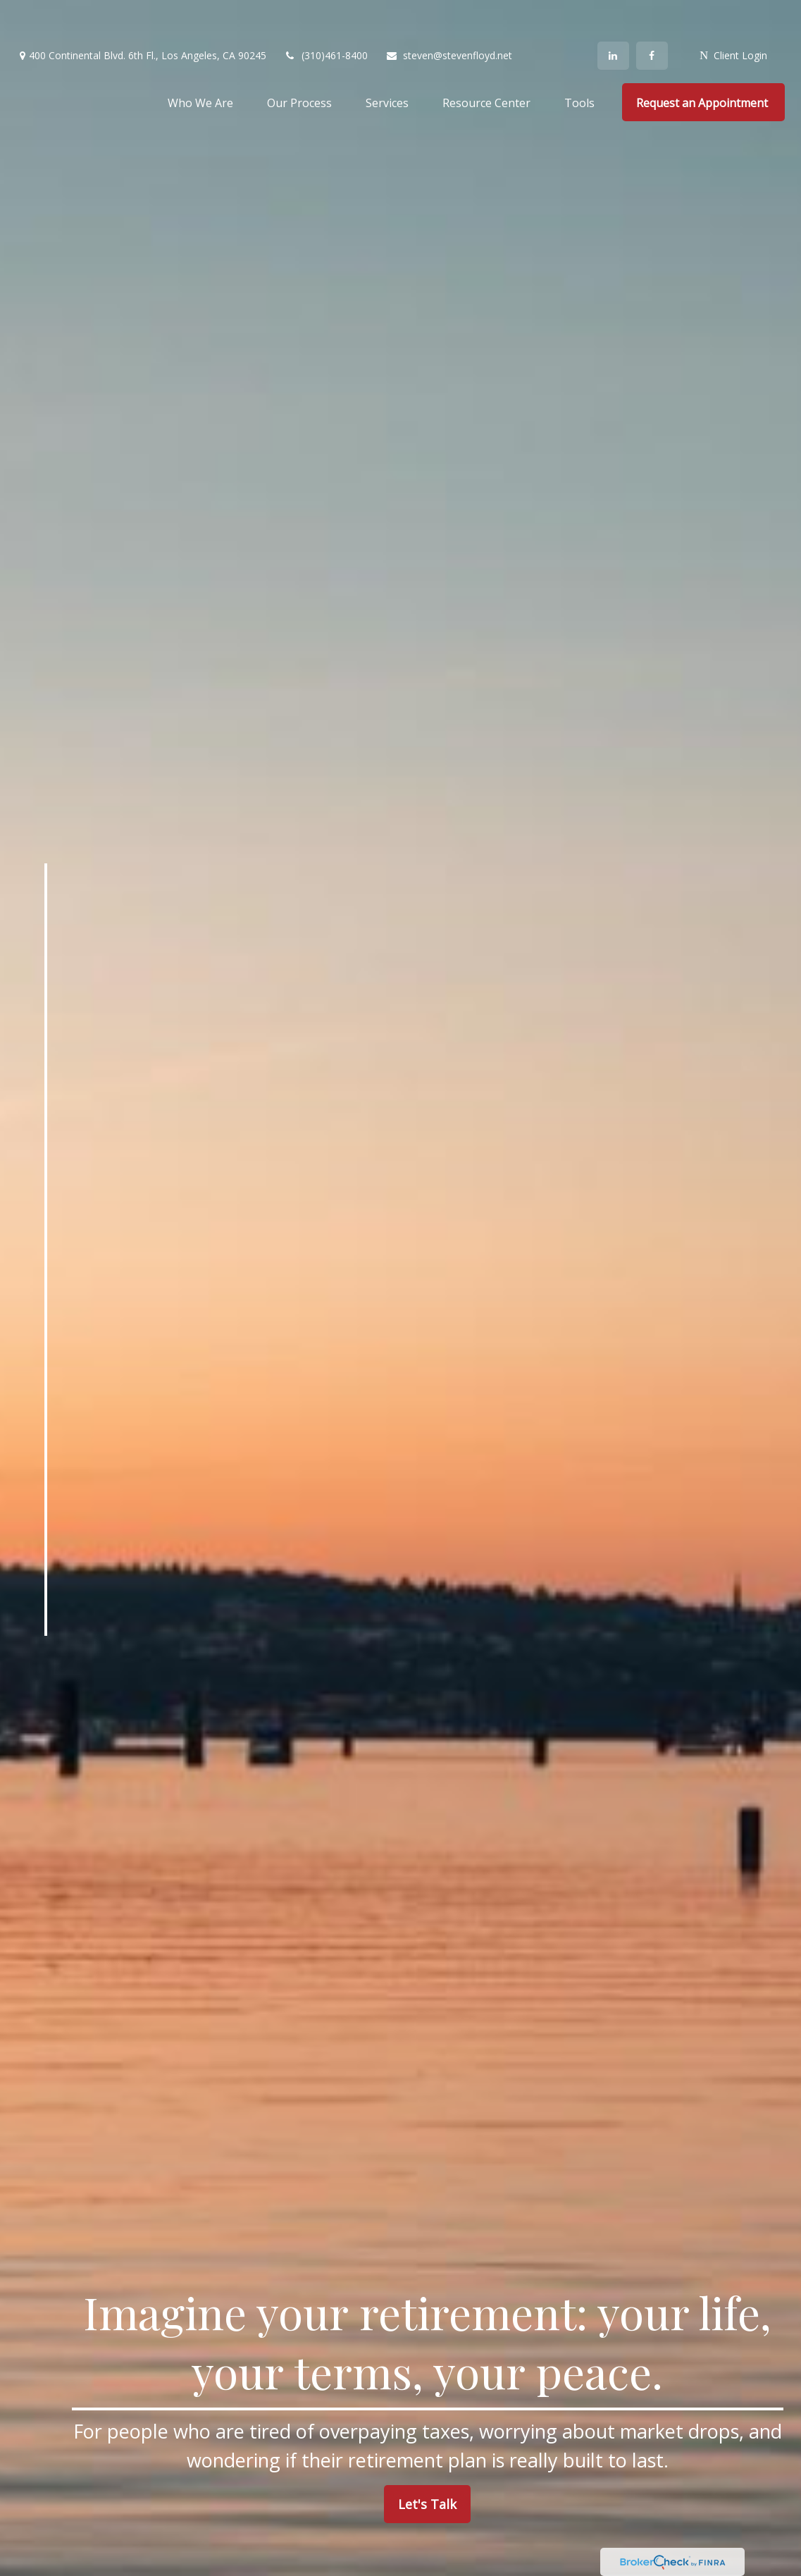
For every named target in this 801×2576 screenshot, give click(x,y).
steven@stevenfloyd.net (448, 14)
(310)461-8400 (326, 14)
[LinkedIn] (613, 14)
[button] (200, 60)
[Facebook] (652, 14)
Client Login (733, 14)
